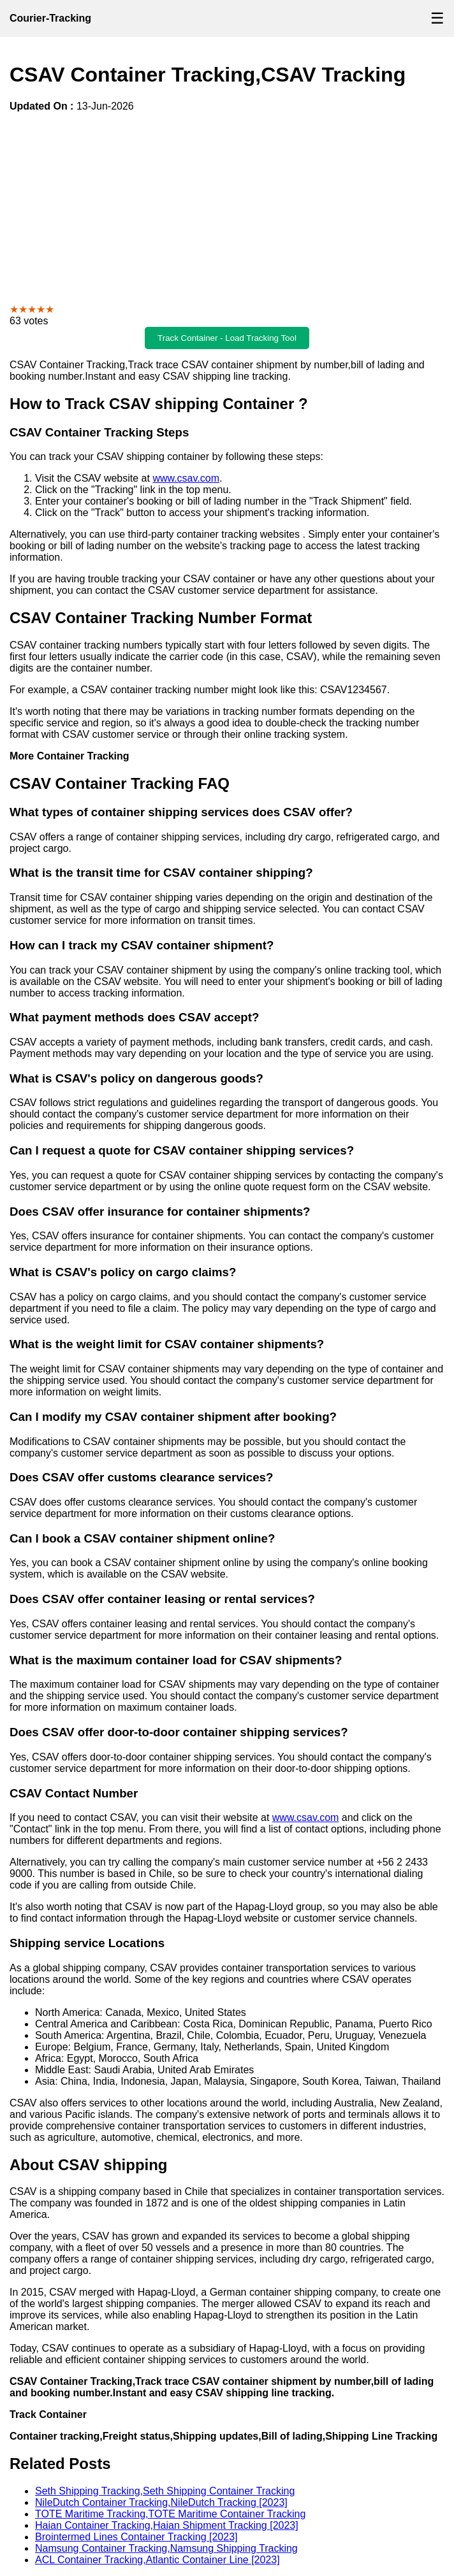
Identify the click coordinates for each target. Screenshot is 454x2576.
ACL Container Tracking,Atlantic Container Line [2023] (157, 2559)
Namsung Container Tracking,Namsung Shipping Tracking (166, 2548)
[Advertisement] (227, 208)
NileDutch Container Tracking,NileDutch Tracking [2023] (161, 2502)
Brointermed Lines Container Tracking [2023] (136, 2536)
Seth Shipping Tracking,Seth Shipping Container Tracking (165, 2491)
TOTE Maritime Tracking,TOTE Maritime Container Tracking (170, 2513)
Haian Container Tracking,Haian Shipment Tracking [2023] (166, 2525)
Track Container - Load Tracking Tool (227, 338)
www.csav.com (185, 478)
